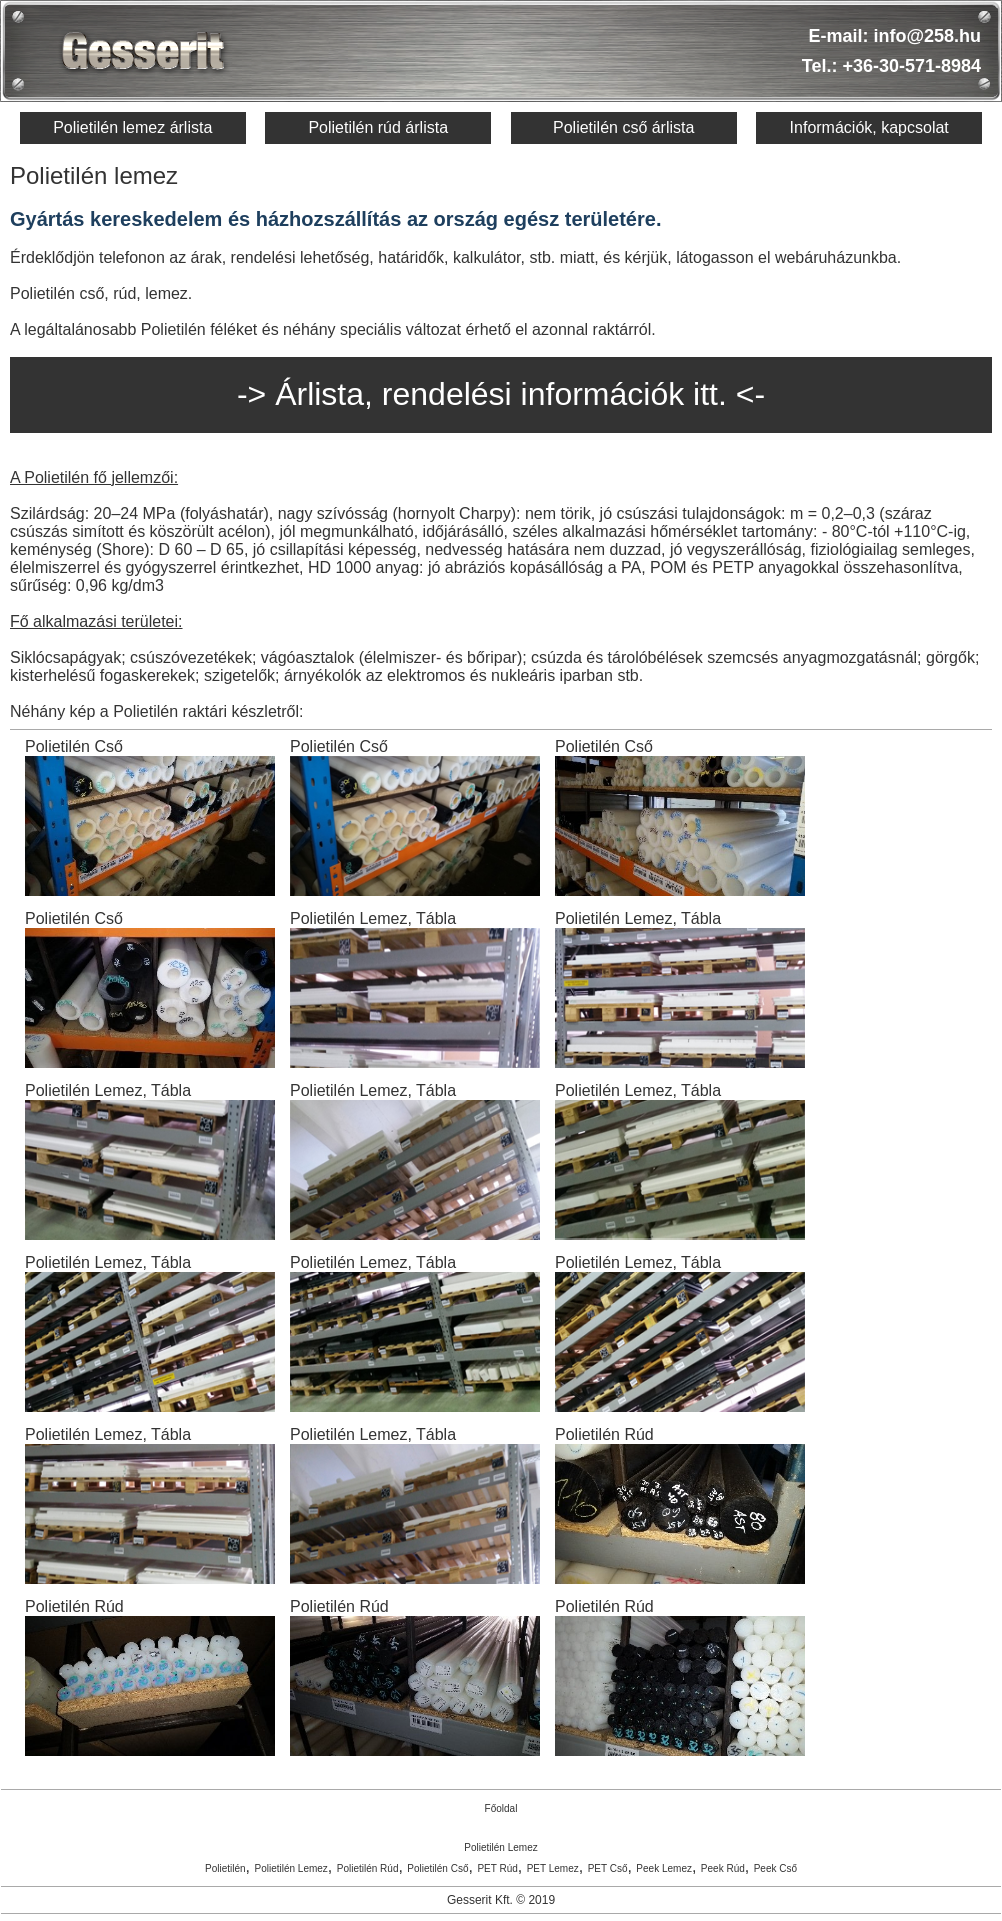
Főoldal (501, 1808)
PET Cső (608, 1868)
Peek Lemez (664, 1868)
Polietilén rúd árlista (378, 127)
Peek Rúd (723, 1868)
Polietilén (225, 1868)
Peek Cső (775, 1868)
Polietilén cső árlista (623, 127)
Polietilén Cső (437, 1868)
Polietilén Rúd (368, 1868)
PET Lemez (553, 1868)
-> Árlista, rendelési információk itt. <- (501, 394)
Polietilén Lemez (500, 1847)
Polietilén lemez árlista (132, 127)
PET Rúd (497, 1868)
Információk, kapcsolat (869, 127)
